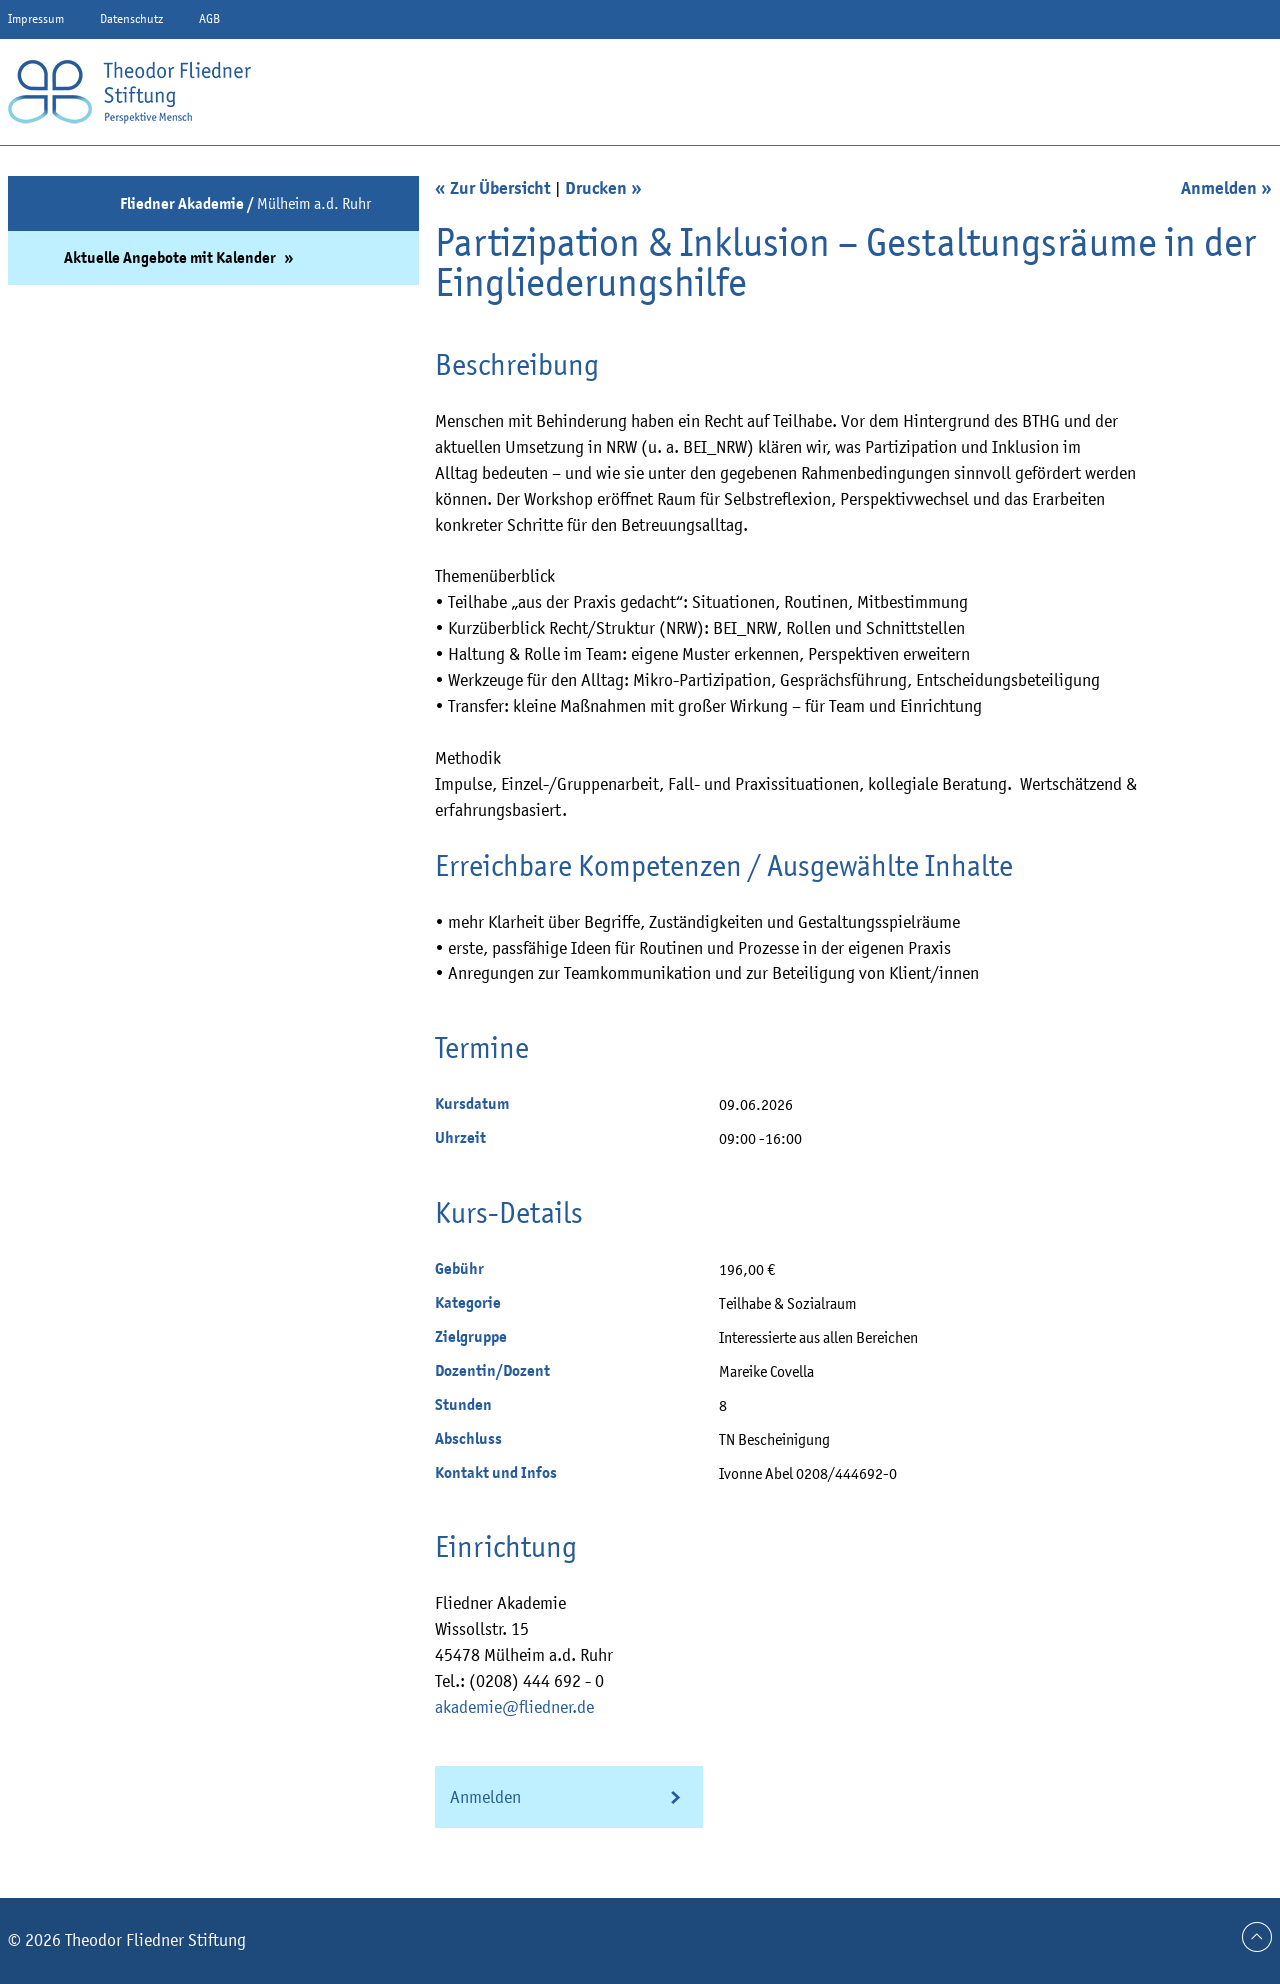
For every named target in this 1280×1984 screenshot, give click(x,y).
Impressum (36, 18)
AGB (209, 18)
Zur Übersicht (500, 188)
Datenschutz (131, 18)
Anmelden (1219, 188)
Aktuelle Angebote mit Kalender (171, 258)
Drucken (596, 188)
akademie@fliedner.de (514, 1707)
